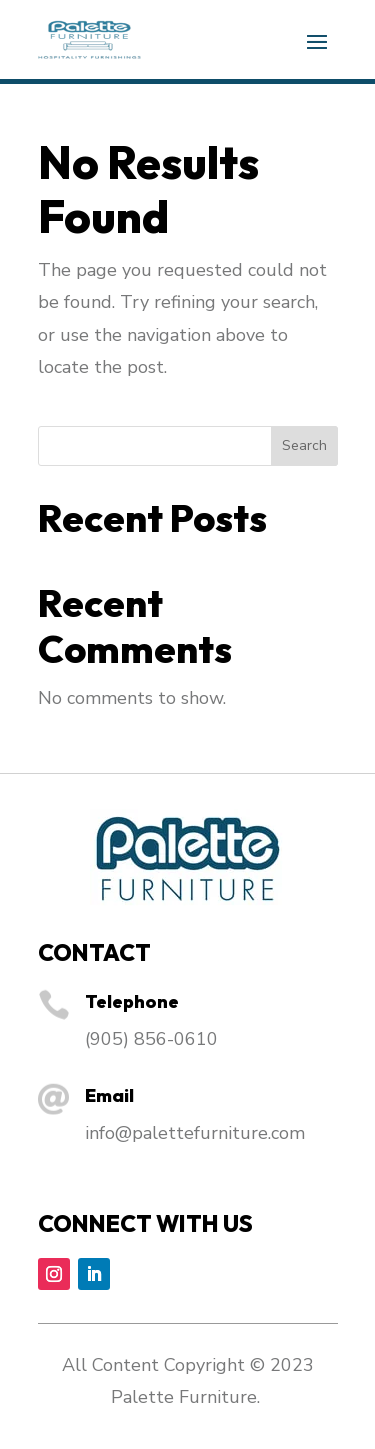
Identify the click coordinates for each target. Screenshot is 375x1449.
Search (304, 445)
